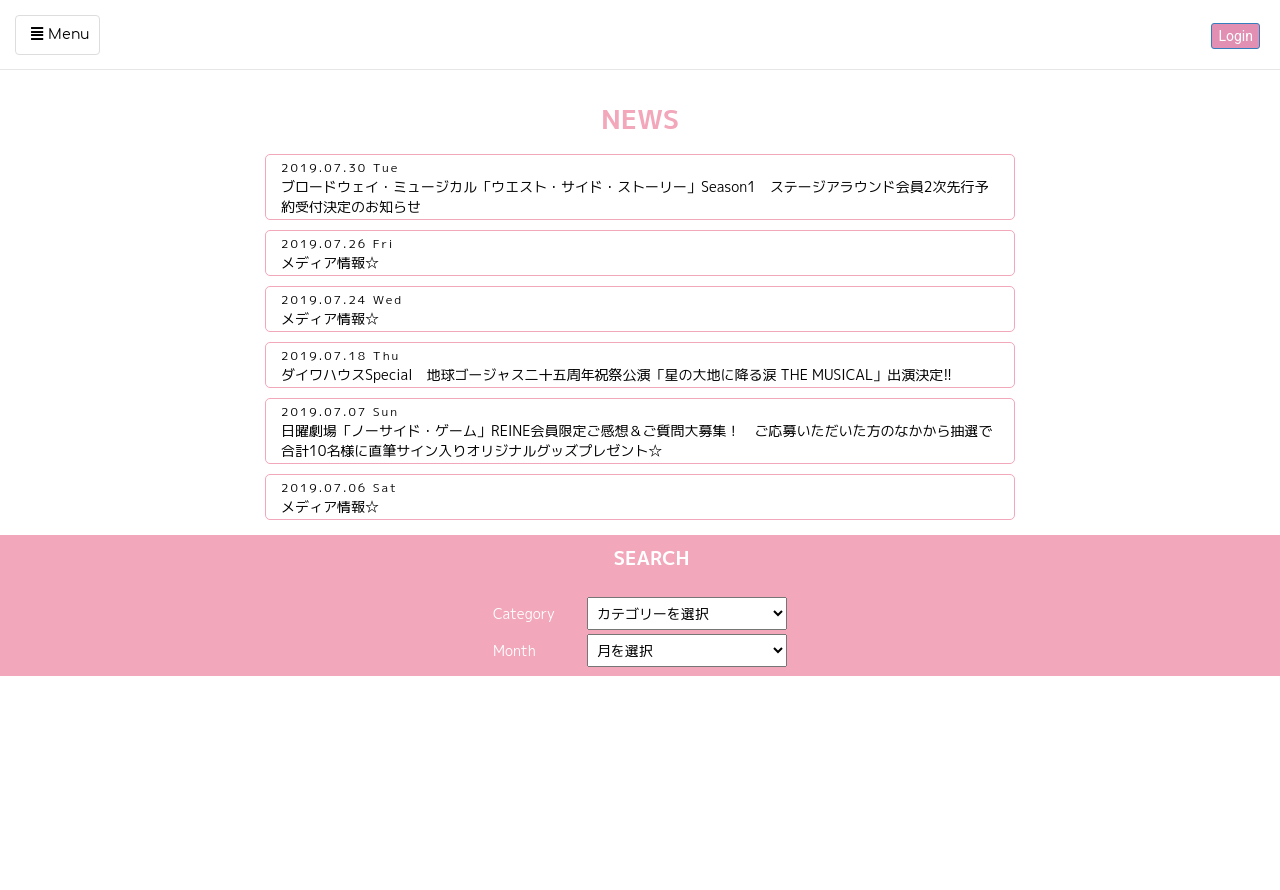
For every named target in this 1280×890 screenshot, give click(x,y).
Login (1235, 36)
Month (514, 650)
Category (524, 613)
